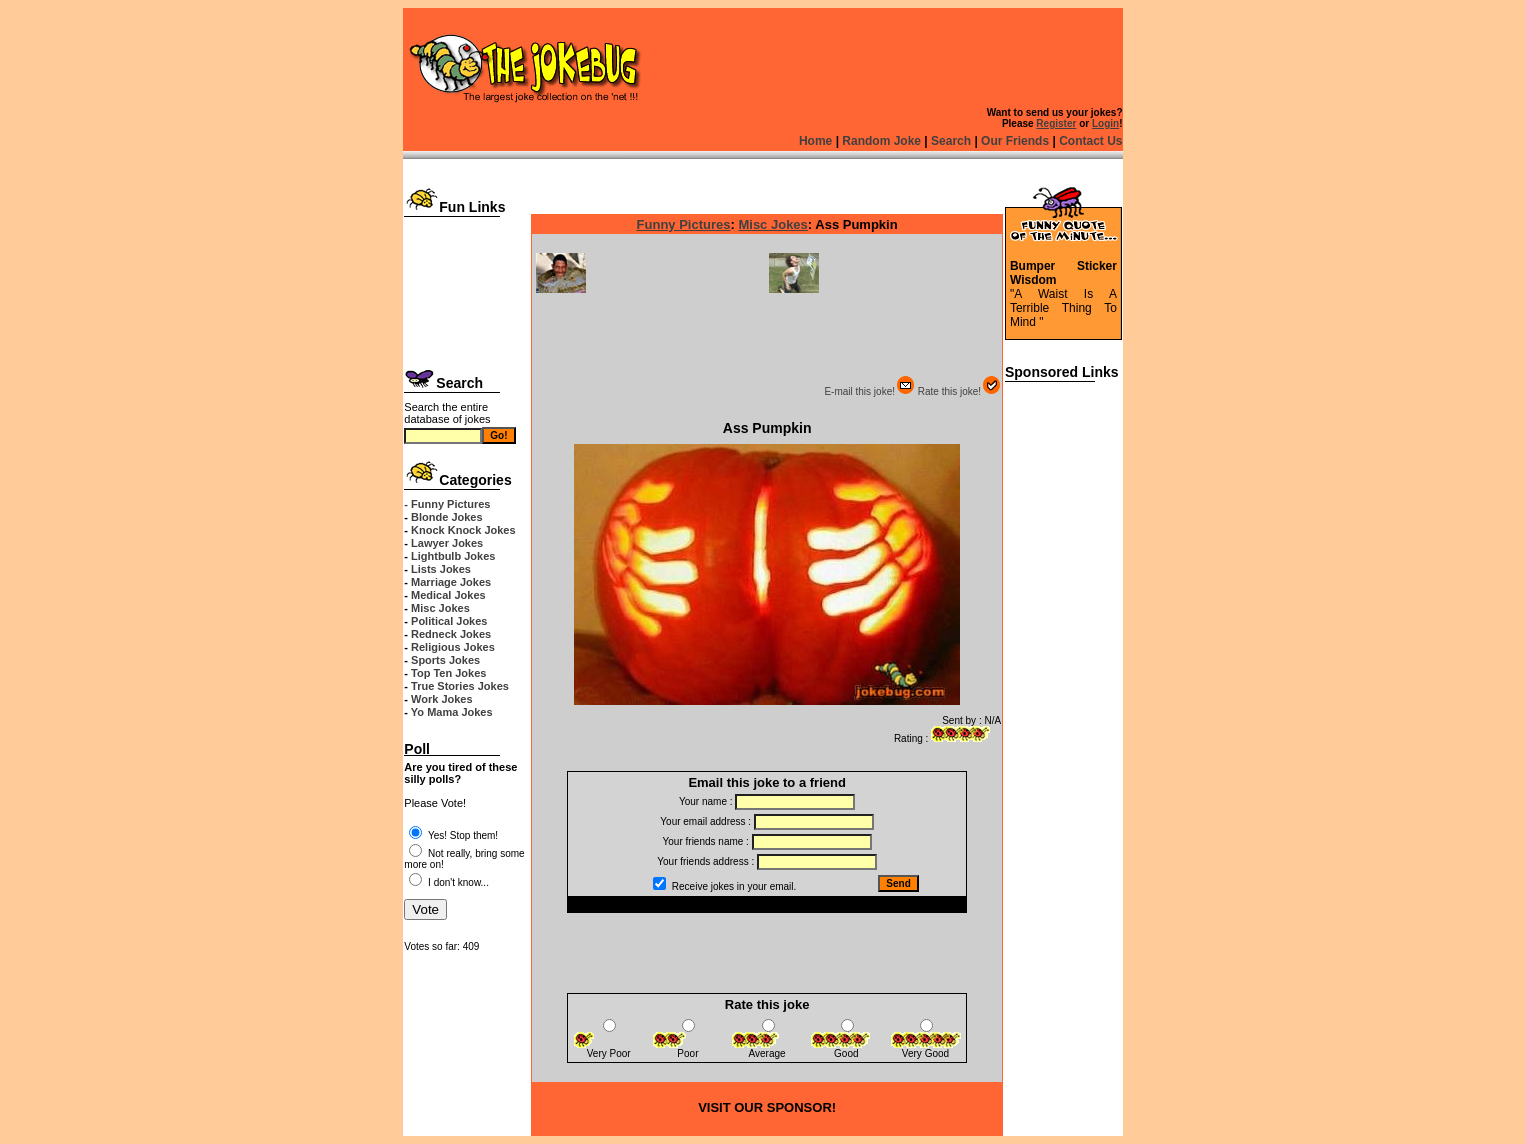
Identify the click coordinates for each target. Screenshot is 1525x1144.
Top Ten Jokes (448, 673)
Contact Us (1090, 141)
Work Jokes (442, 699)
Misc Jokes (440, 608)
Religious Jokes (453, 647)
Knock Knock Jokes (463, 530)
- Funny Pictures (447, 504)
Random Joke (881, 141)
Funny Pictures (684, 224)
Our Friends (1015, 141)
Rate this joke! (959, 391)
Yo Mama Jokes (452, 712)
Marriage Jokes (451, 582)
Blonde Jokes (447, 517)
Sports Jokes (445, 660)
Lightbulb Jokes (453, 556)
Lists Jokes (441, 569)
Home (815, 141)
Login (1105, 123)
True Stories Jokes (460, 686)
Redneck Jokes (451, 634)
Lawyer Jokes (447, 543)
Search (951, 141)
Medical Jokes (448, 595)
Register (1056, 123)
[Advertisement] (466, 287)
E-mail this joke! (869, 391)
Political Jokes (449, 621)
